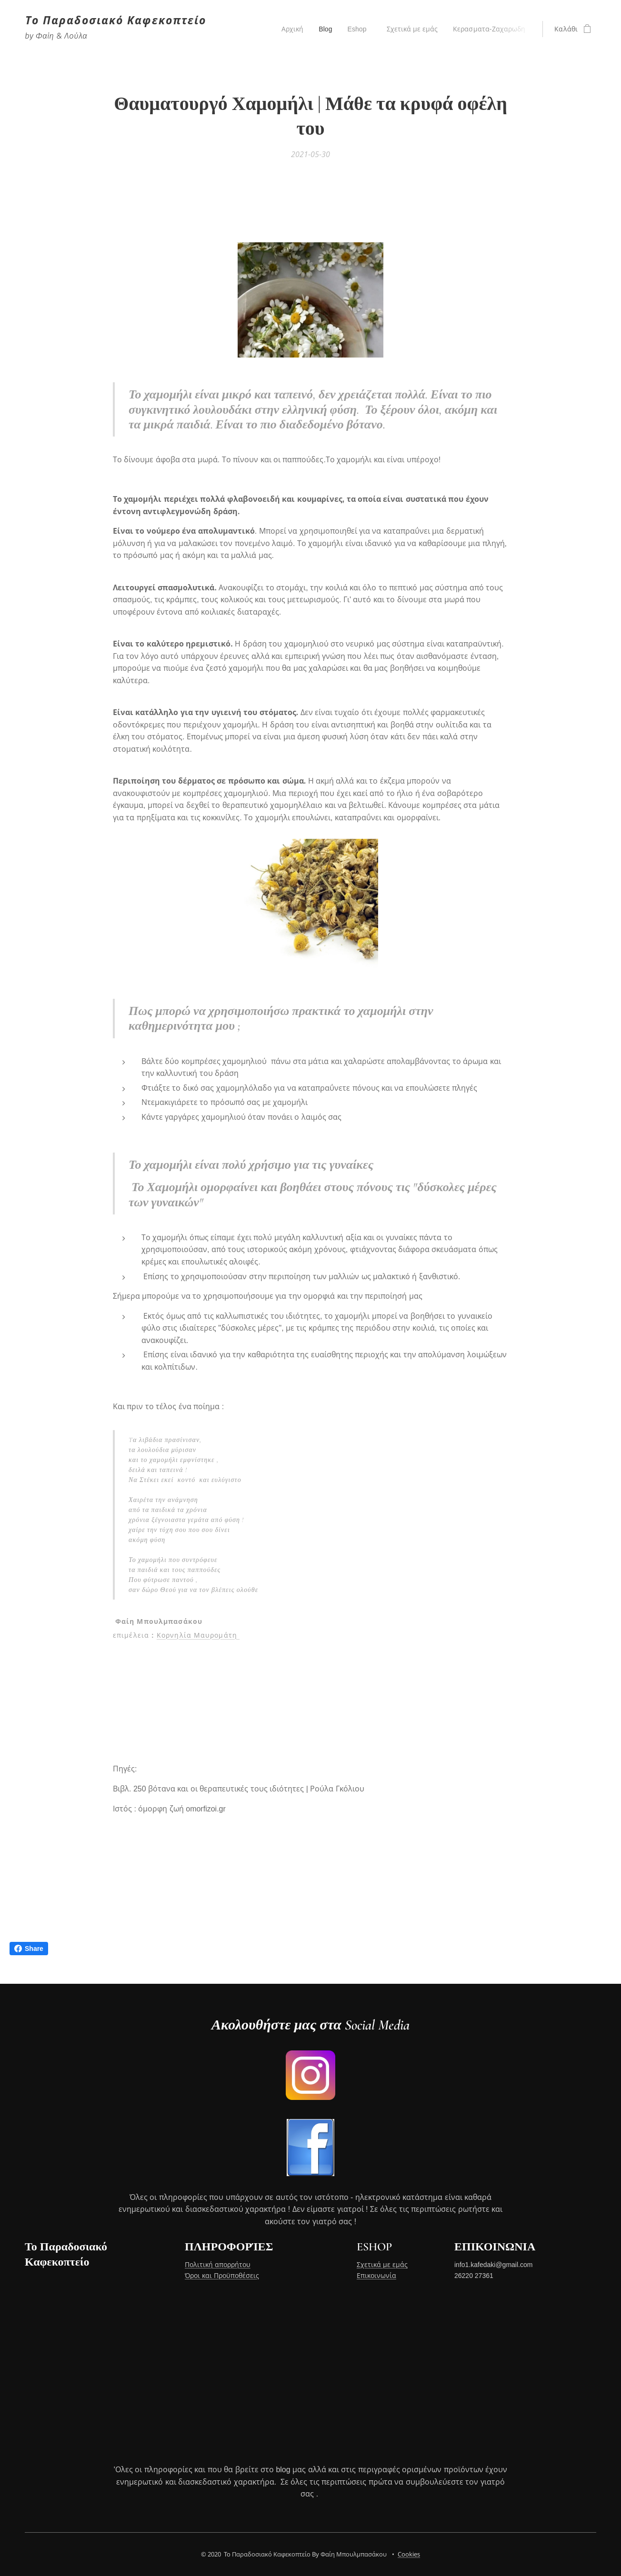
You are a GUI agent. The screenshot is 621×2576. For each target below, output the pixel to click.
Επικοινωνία (376, 2275)
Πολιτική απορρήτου (217, 2264)
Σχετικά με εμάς (382, 2264)
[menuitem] (290, 29)
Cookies (409, 2554)
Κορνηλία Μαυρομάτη (198, 1635)
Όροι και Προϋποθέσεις (222, 2275)
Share (28, 1948)
